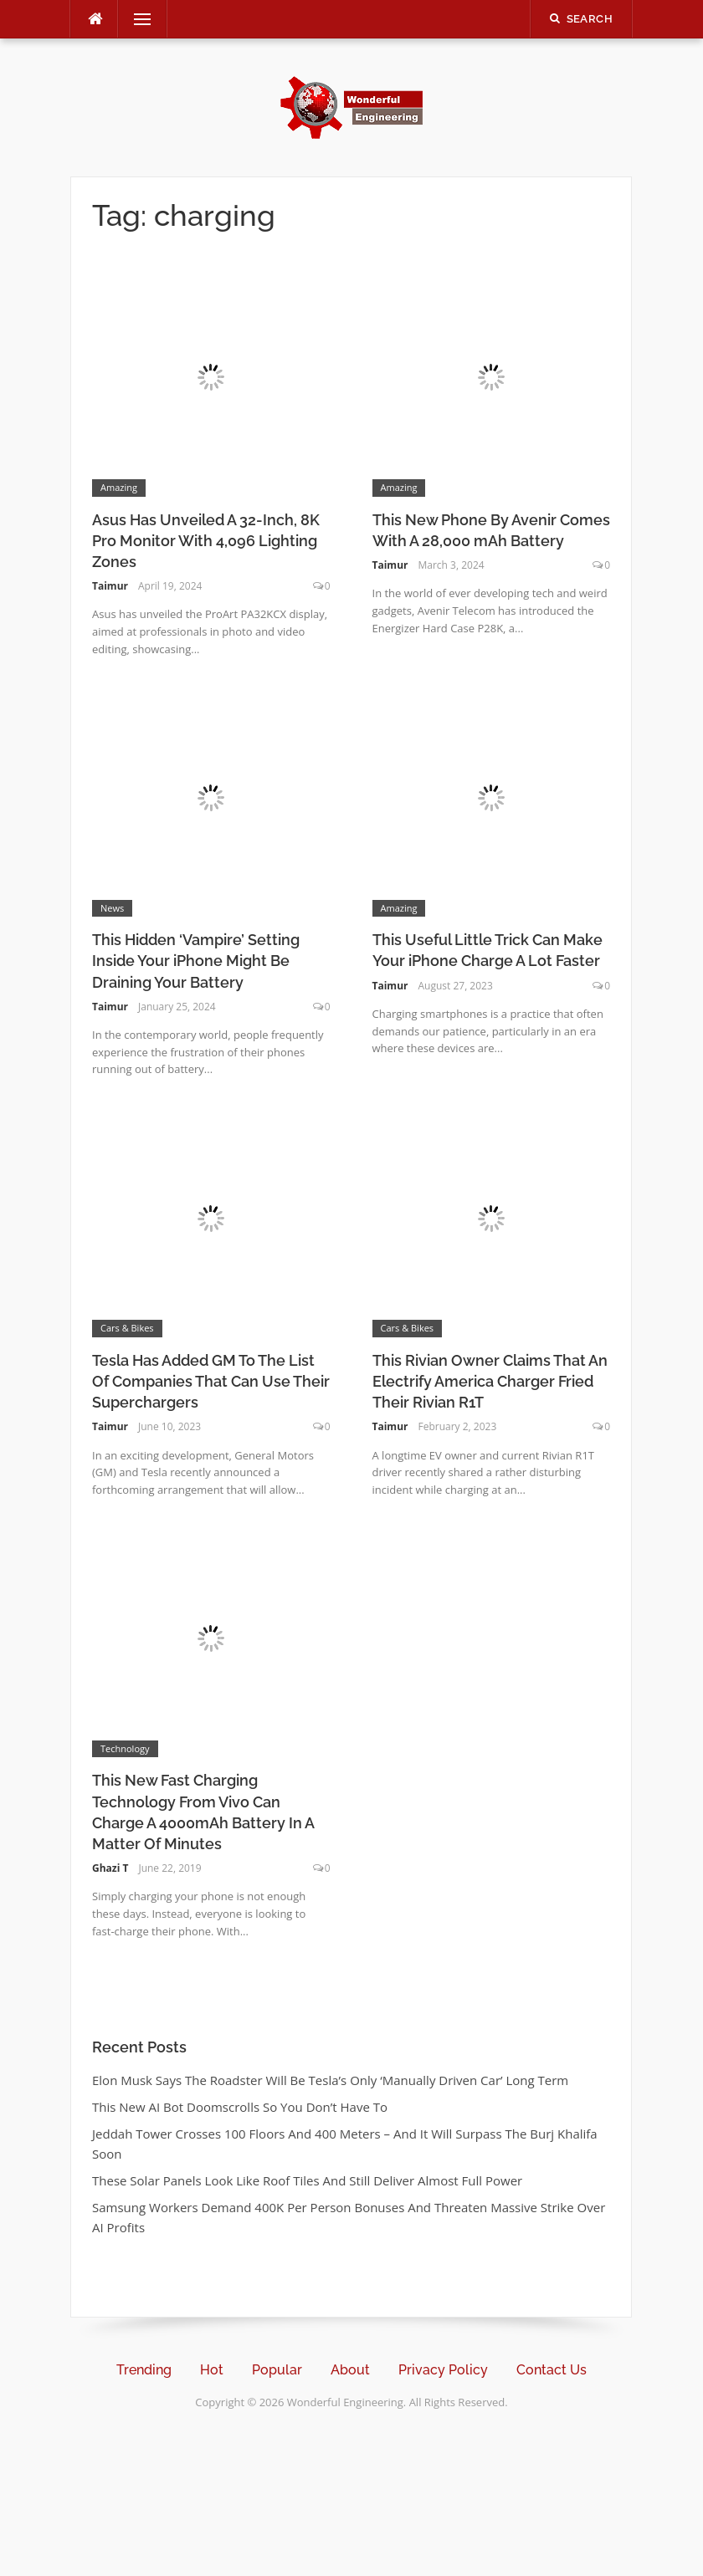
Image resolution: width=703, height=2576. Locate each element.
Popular (277, 2370)
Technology (125, 1748)
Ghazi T (110, 1868)
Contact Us (551, 2370)
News (112, 908)
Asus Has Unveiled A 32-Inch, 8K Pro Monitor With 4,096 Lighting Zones (206, 540)
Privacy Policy (443, 2370)
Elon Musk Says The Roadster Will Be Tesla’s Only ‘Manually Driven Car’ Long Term (330, 2080)
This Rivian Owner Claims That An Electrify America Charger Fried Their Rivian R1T (490, 1381)
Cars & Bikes (127, 1327)
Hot (211, 2370)
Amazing (118, 487)
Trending (144, 2370)
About (350, 2370)
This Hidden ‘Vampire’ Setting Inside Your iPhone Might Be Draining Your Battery (196, 960)
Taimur (110, 586)
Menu (135, 19)
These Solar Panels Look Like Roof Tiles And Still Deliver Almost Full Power (307, 2180)
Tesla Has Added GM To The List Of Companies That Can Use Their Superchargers (211, 1381)
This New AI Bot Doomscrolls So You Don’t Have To (239, 2106)
